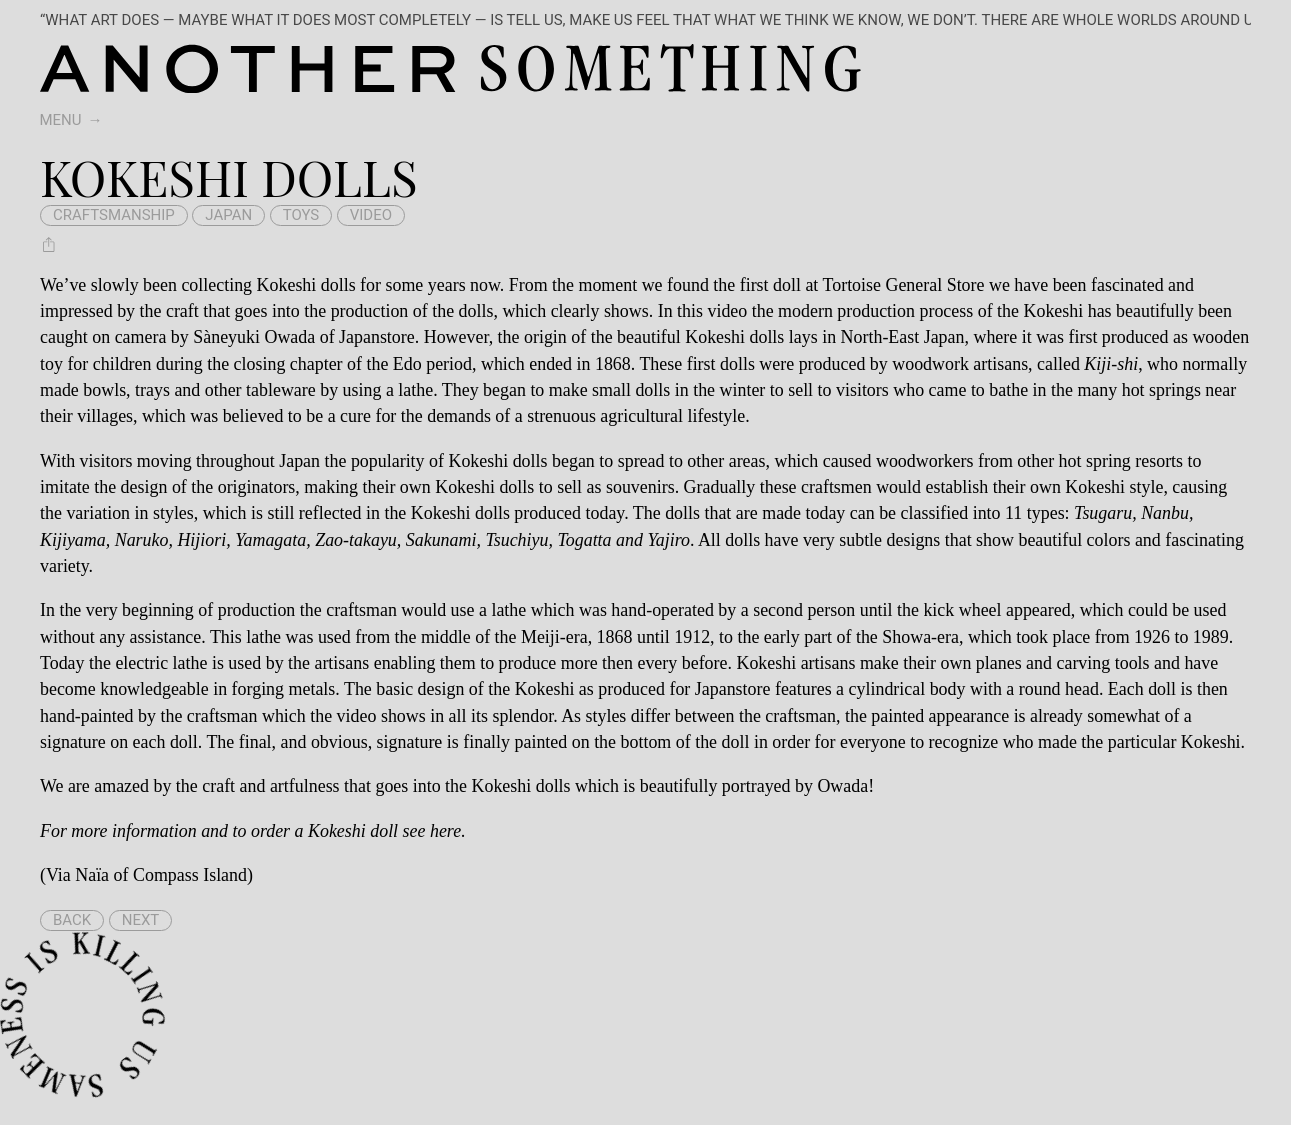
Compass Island (190, 875)
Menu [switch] (61, 120)
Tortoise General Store (904, 285)
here (445, 831)
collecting (216, 285)
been (160, 285)
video (371, 215)
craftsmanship (114, 215)
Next (141, 920)
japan (228, 215)
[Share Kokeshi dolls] (49, 245)
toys (301, 215)
